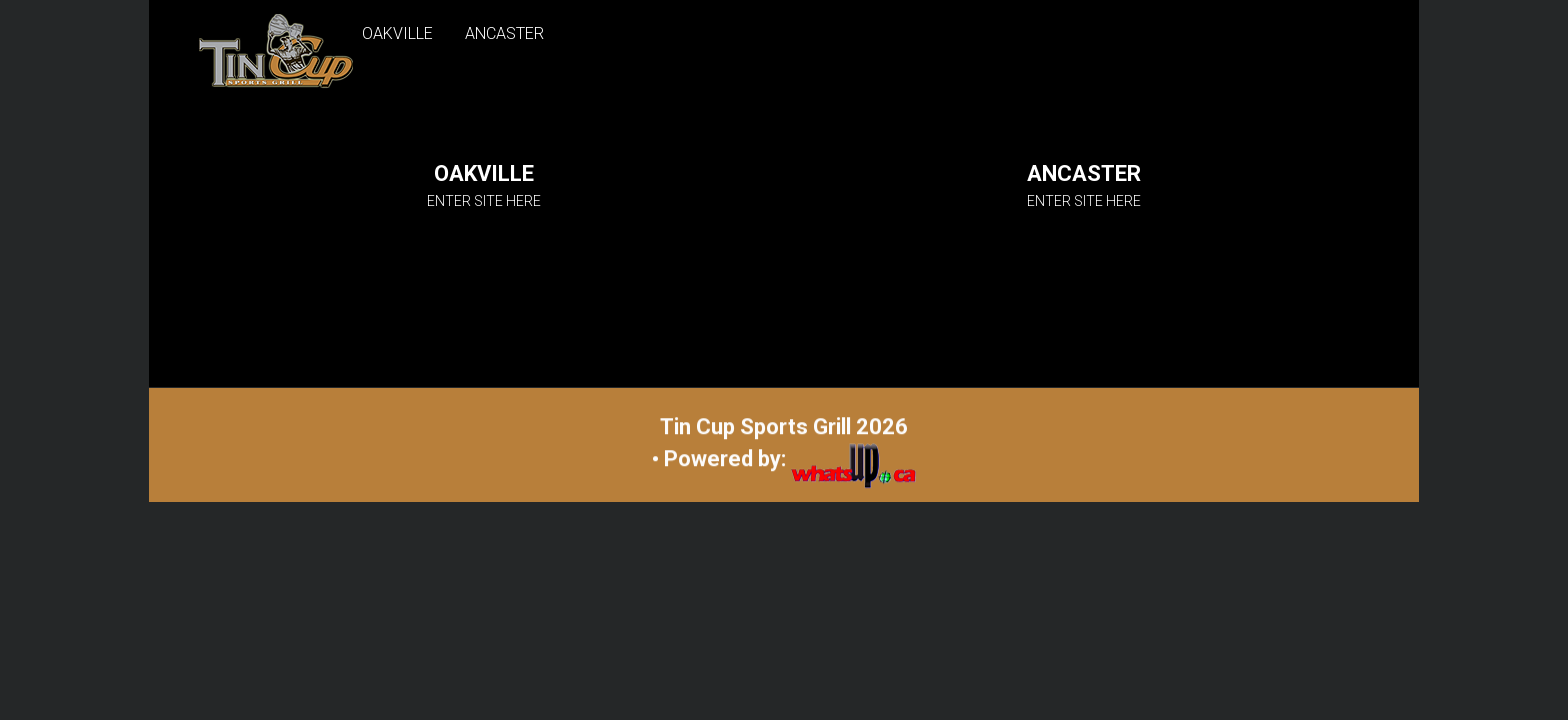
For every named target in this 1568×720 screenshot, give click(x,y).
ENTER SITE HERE (484, 201)
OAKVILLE (397, 33)
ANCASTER (504, 33)
